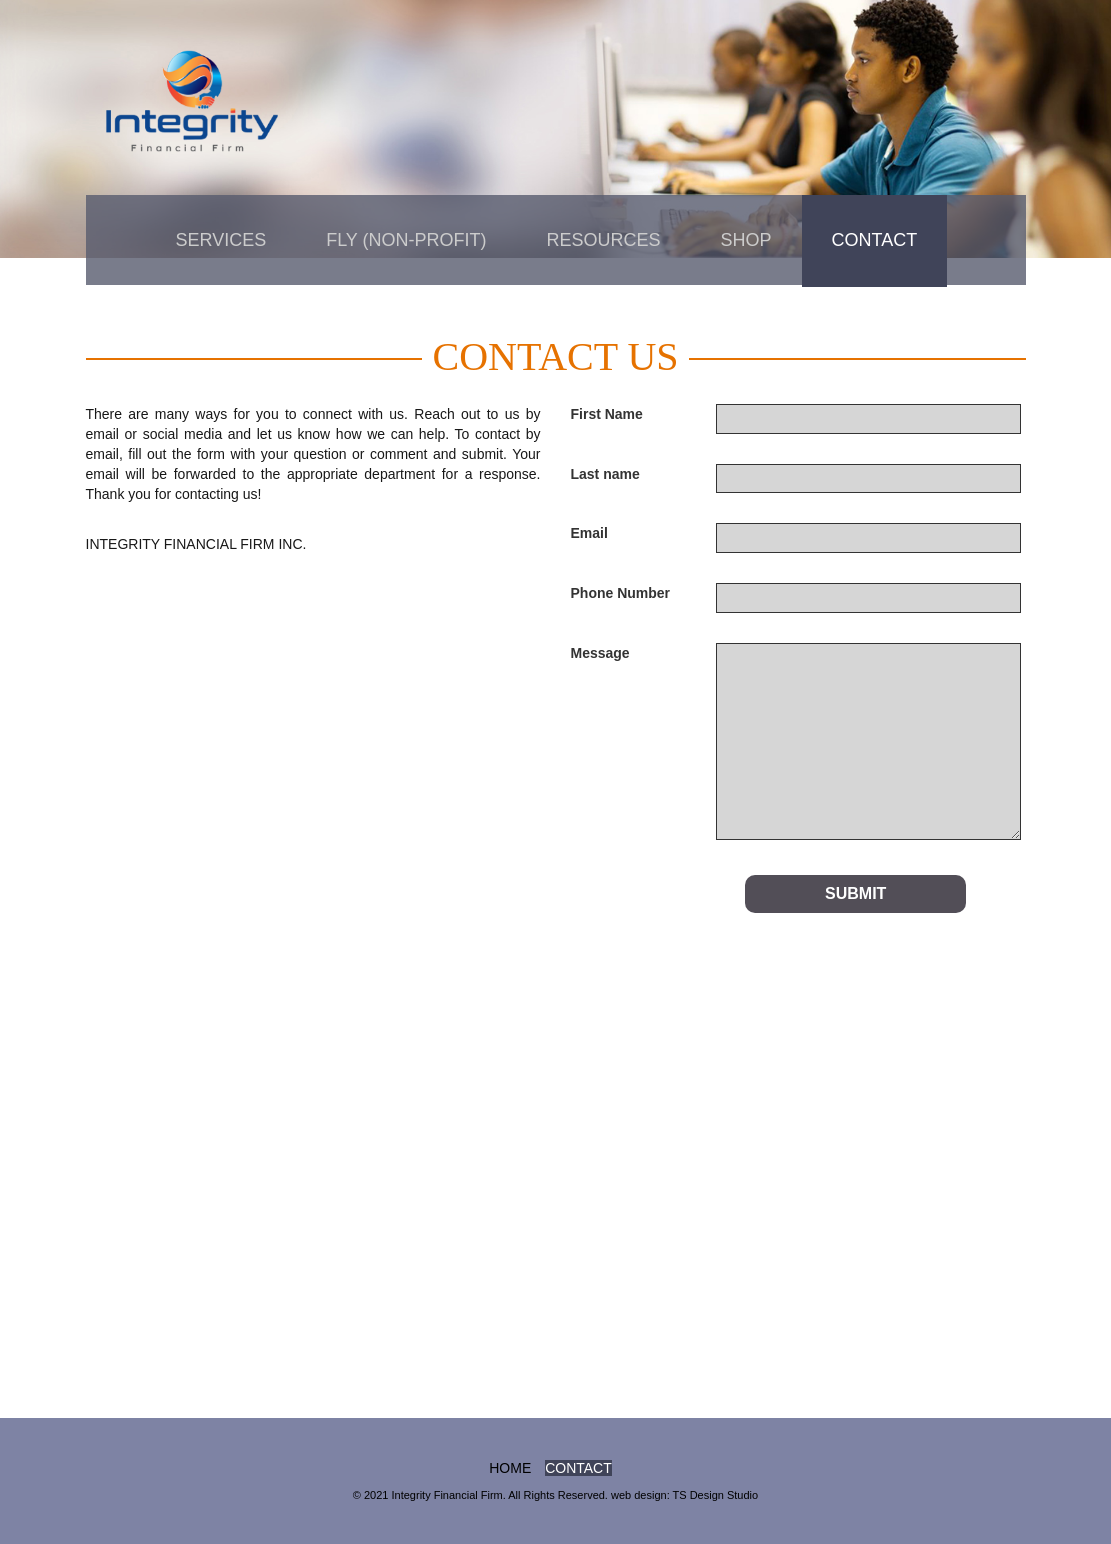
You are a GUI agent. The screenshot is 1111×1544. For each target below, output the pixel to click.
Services (221, 240)
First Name (607, 414)
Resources (604, 240)
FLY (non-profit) (406, 240)
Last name (605, 474)
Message (600, 653)
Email (589, 533)
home (510, 1468)
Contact (875, 240)
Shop (746, 240)
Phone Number (621, 593)
